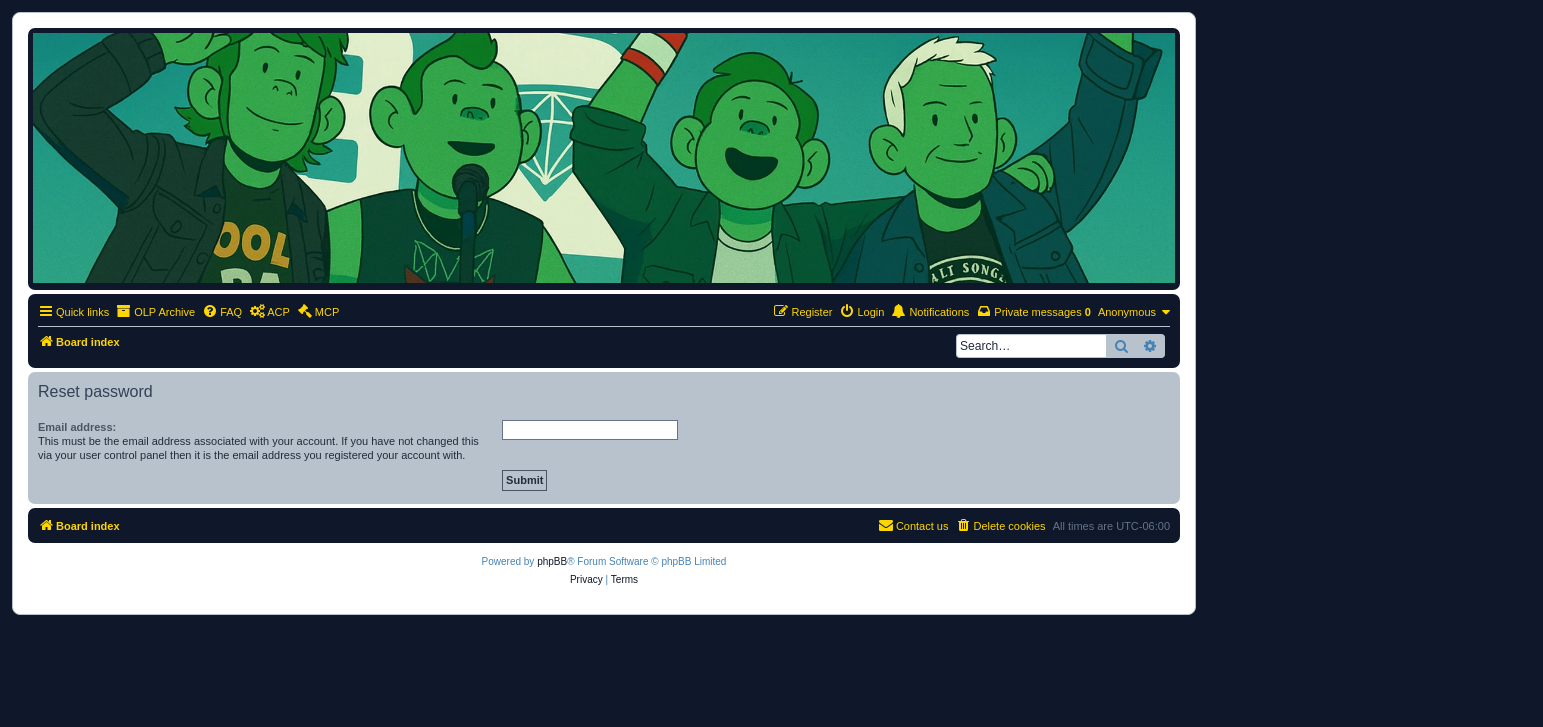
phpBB (552, 561)
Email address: (77, 427)
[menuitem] (222, 312)
